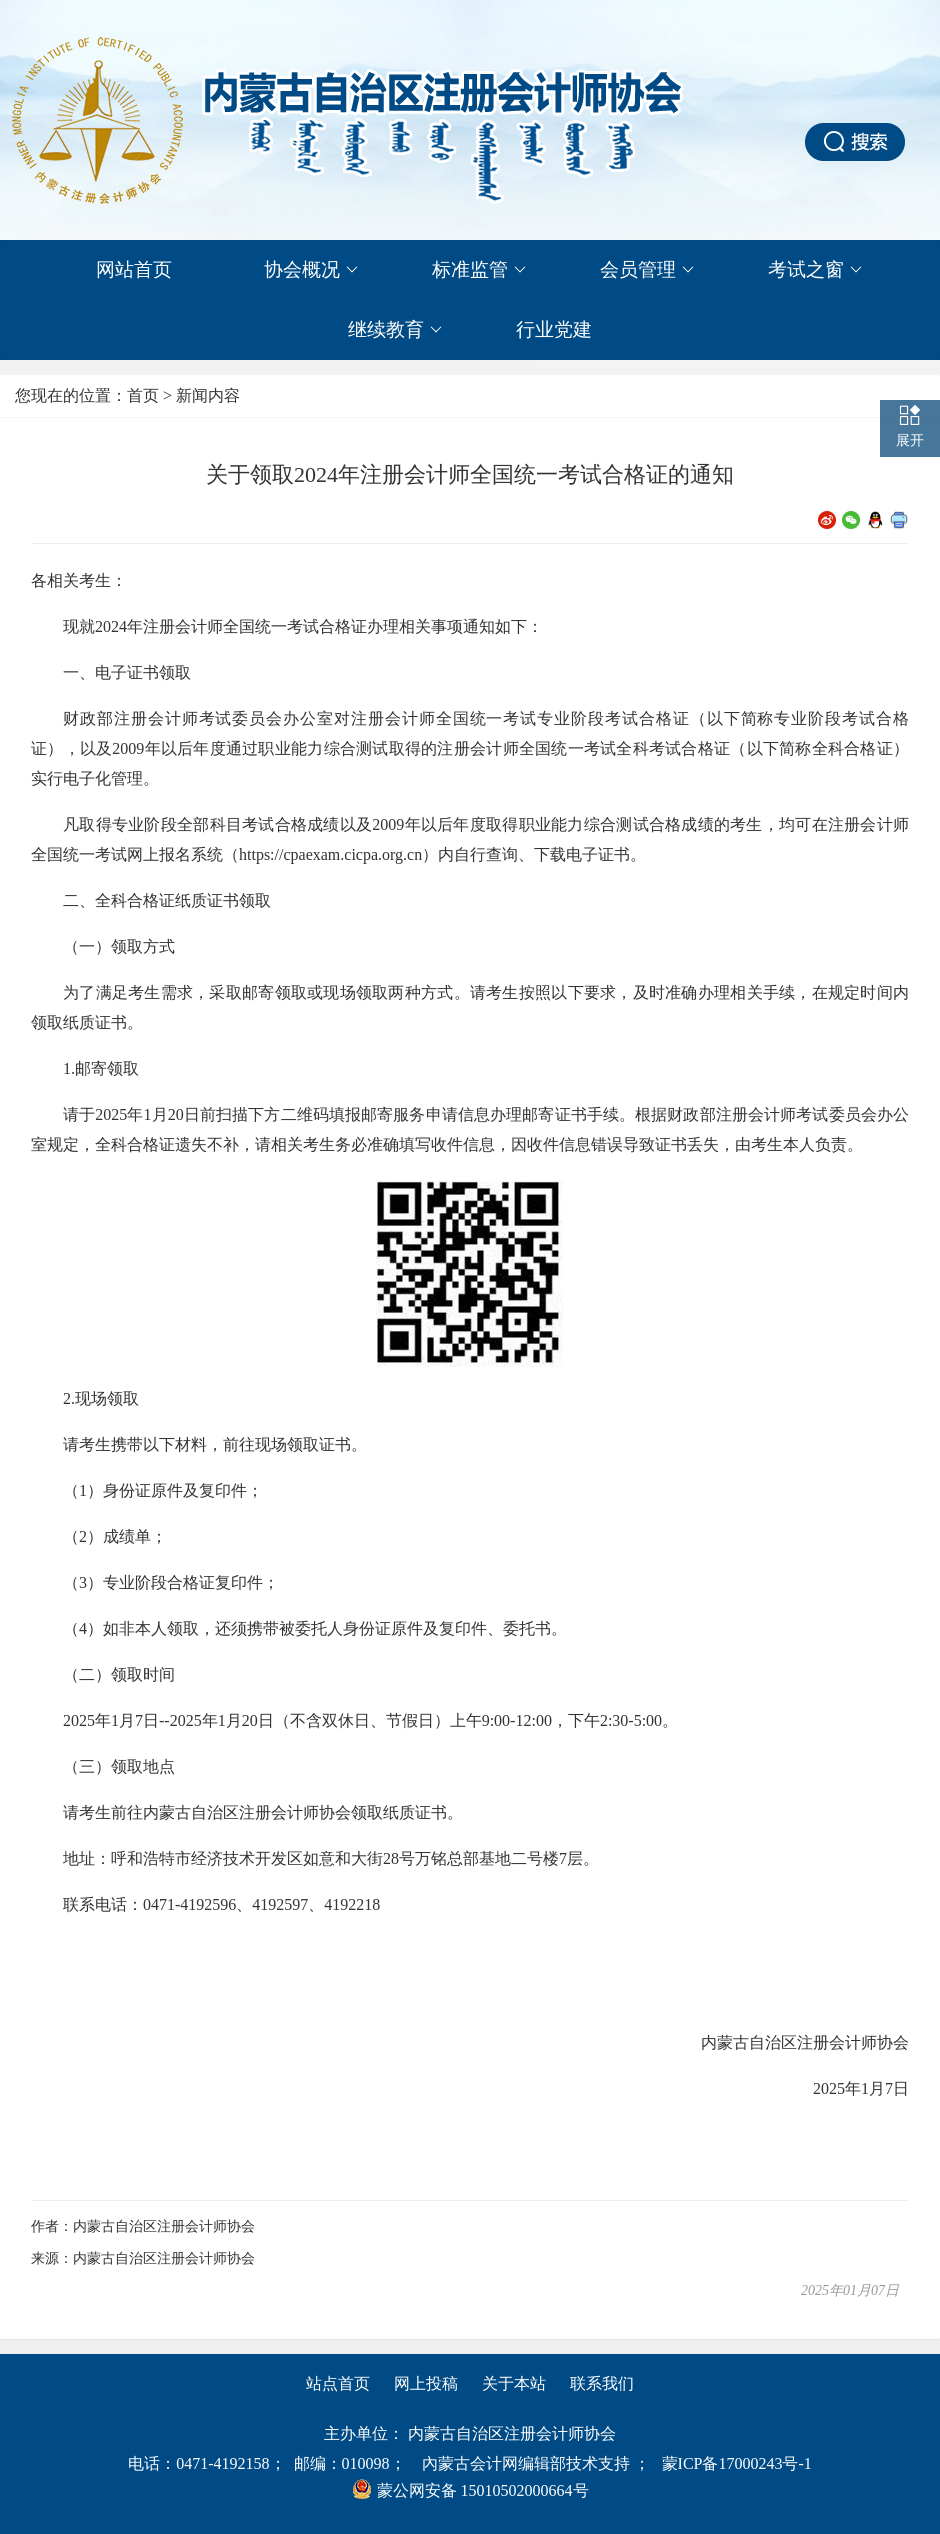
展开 (910, 440)
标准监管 (479, 270)
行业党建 (554, 329)
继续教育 (395, 330)
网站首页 (134, 269)
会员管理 (647, 270)
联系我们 (602, 2383)
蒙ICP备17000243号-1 (737, 2463)
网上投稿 (426, 2383)
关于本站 (514, 2383)
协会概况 (311, 270)
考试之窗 (815, 270)
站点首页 (338, 2383)
